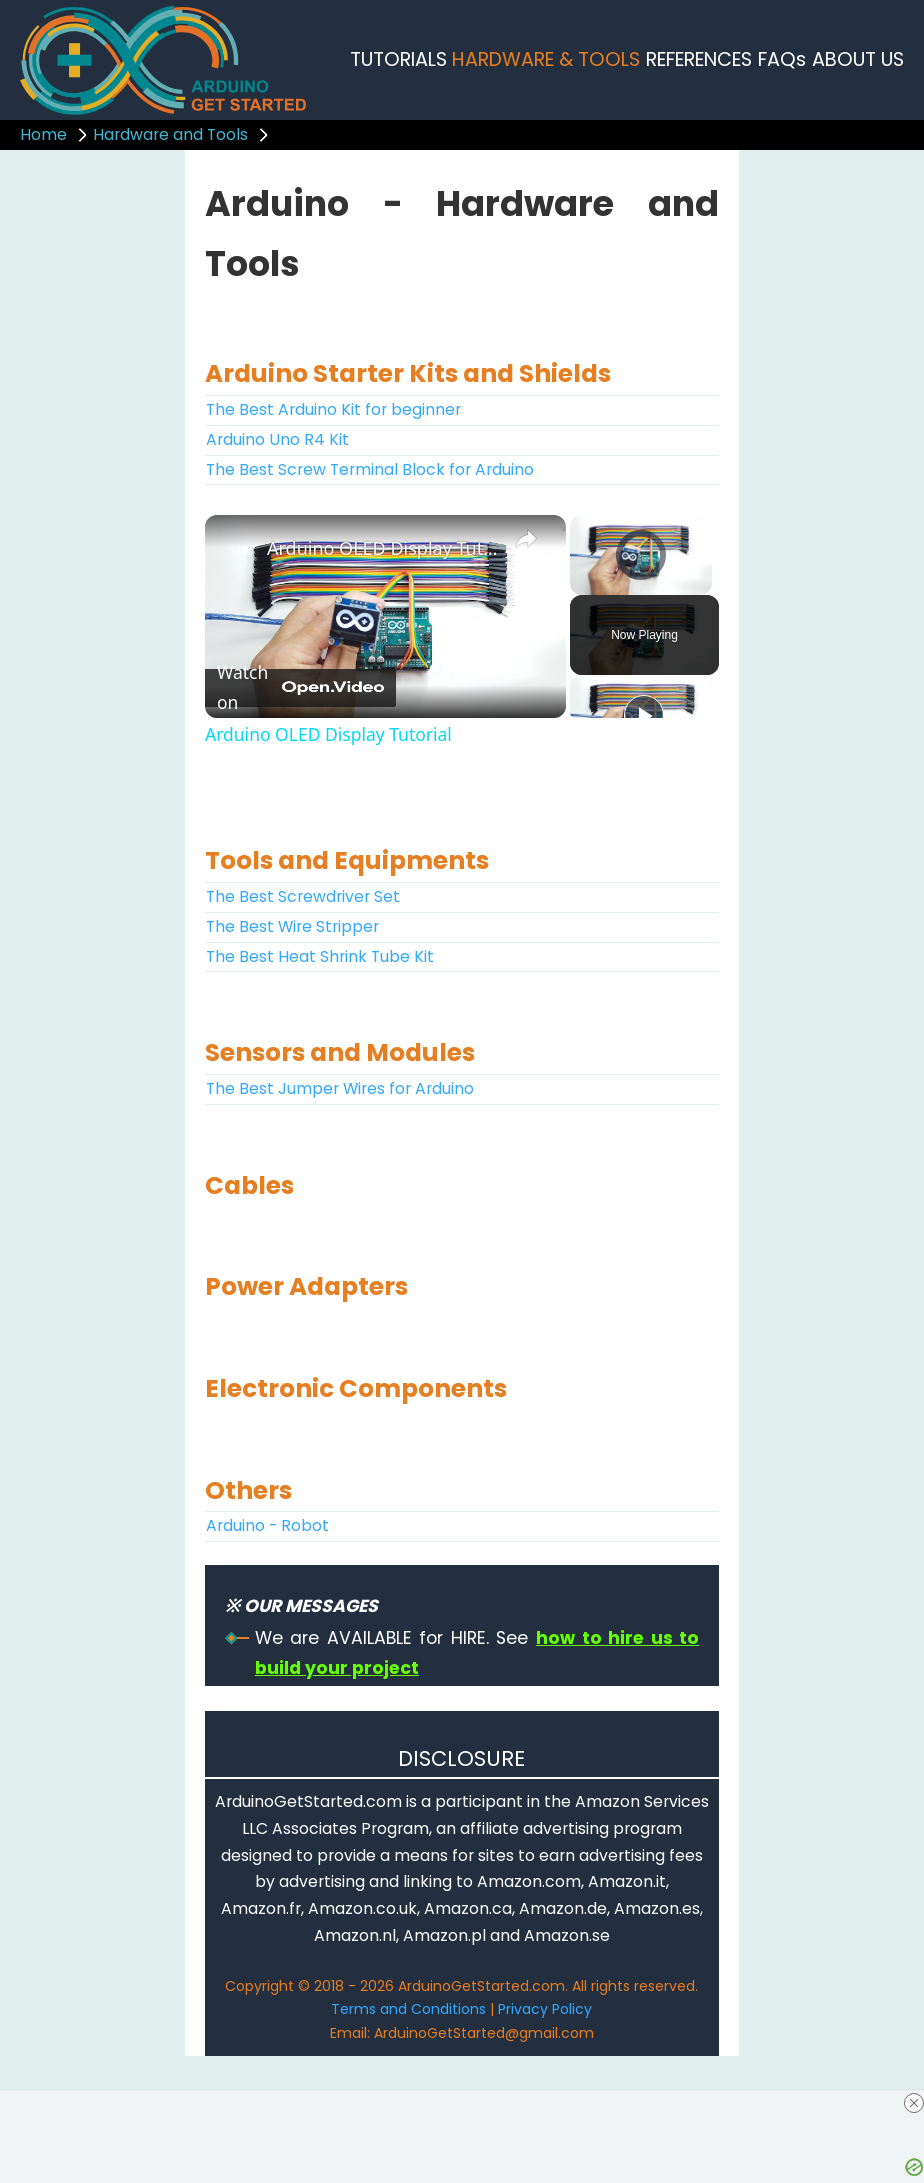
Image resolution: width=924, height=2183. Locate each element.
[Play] (644, 715)
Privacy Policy (545, 2009)
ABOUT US (858, 59)
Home (43, 134)
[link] (237, 547)
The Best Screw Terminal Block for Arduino (370, 469)
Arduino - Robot (267, 1525)
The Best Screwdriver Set (303, 896)
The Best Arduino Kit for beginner (333, 409)
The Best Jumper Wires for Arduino (340, 1088)
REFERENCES (699, 59)
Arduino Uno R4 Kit (277, 439)
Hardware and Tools (170, 134)
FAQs (782, 59)
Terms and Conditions (408, 2009)
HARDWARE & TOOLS (546, 59)
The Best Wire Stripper (292, 926)
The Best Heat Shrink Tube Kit (320, 956)
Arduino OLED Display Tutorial (382, 548)
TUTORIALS (398, 59)
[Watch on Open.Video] (300, 688)
